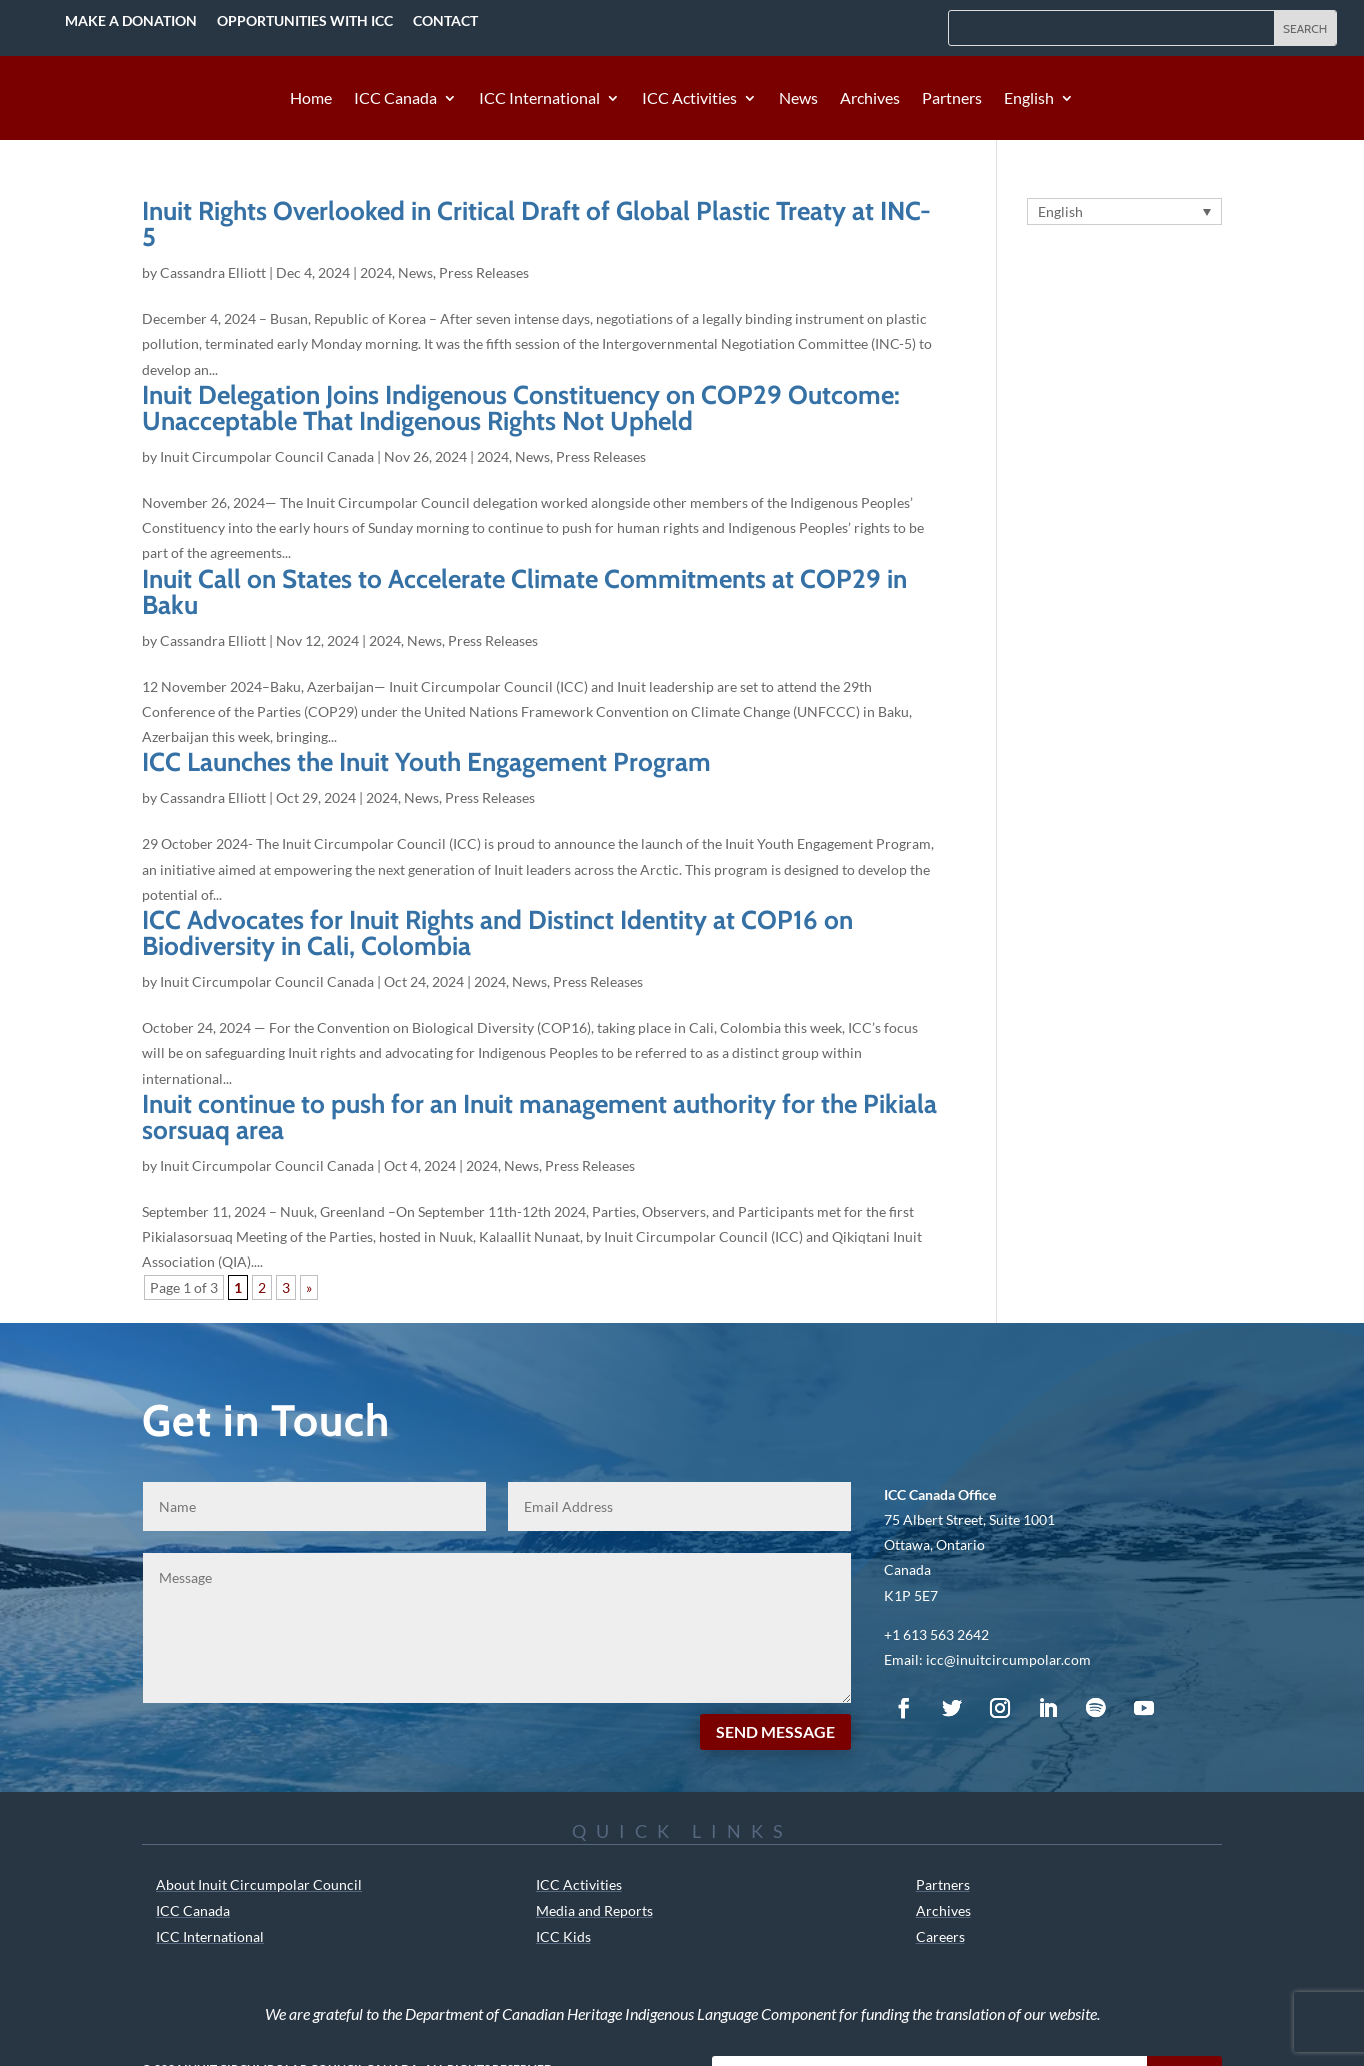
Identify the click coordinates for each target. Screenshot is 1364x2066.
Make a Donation (131, 20)
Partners (952, 99)
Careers (940, 1936)
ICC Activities (689, 99)
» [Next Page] (309, 1287)
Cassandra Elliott (213, 272)
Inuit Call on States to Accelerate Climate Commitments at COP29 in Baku (524, 592)
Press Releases (484, 272)
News (798, 99)
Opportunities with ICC (305, 20)
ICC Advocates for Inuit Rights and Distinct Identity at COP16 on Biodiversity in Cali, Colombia (497, 933)
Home (311, 99)
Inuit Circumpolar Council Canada (267, 456)
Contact (445, 20)
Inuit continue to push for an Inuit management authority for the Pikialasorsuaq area (539, 1117)
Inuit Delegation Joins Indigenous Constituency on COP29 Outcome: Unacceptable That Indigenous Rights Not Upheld (521, 408)
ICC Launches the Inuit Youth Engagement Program (426, 762)
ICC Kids (563, 1936)
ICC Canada (395, 99)
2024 (376, 272)
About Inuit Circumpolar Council (259, 1884)
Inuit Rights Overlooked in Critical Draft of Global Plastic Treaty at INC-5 (536, 224)
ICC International (539, 99)
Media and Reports (594, 1910)
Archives (870, 99)
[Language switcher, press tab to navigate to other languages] (1124, 211)
